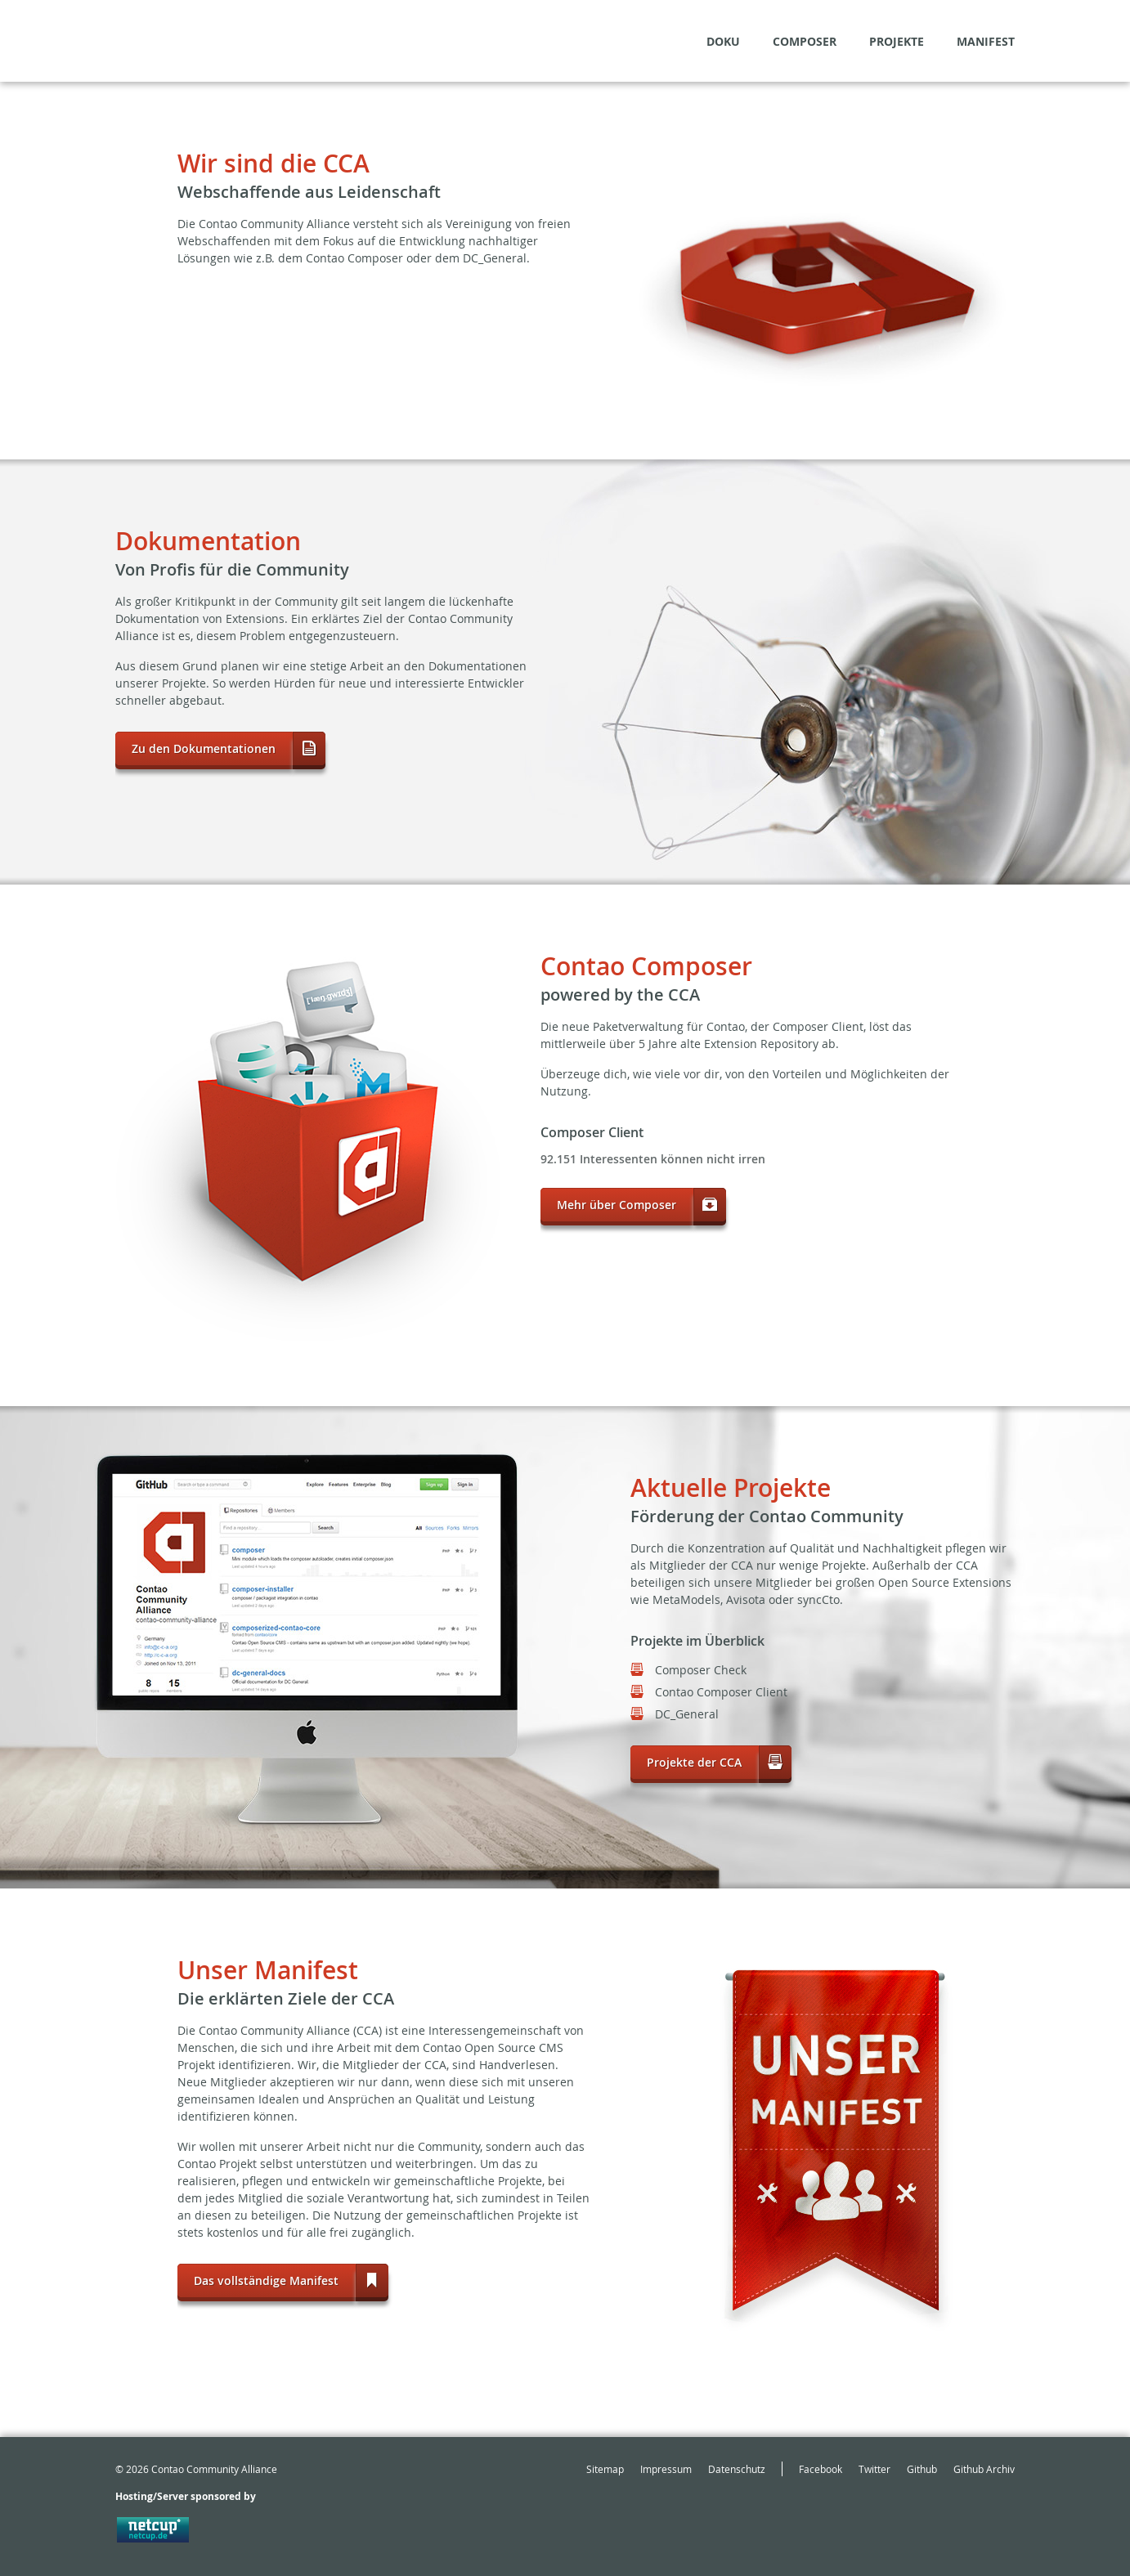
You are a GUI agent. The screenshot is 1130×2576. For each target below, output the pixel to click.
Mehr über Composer (616, 1204)
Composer (804, 41)
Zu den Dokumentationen (204, 748)
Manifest (986, 41)
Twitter (874, 2468)
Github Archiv (984, 2468)
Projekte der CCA (694, 1762)
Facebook (820, 2468)
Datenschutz (736, 2468)
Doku (723, 41)
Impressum (666, 2468)
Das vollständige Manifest (266, 2280)
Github (922, 2468)
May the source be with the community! (193, 40)
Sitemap (605, 2468)
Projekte (896, 41)
